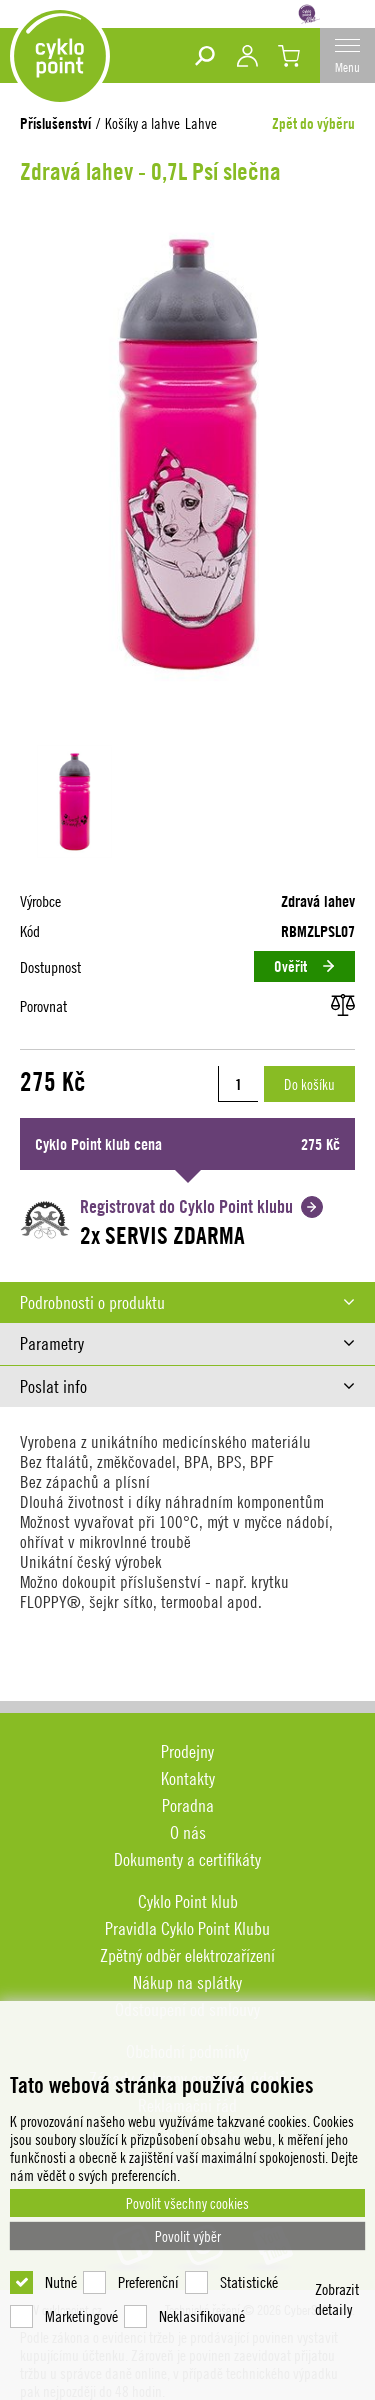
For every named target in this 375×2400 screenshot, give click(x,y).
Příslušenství (55, 123)
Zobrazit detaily (337, 2299)
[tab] (187, 1302)
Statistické (249, 2282)
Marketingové (81, 2316)
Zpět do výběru (313, 123)
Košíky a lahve (142, 123)
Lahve (201, 123)
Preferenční (148, 2282)
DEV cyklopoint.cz (60, 56)
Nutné (61, 2282)
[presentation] (187, 1302)
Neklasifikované (202, 2316)
